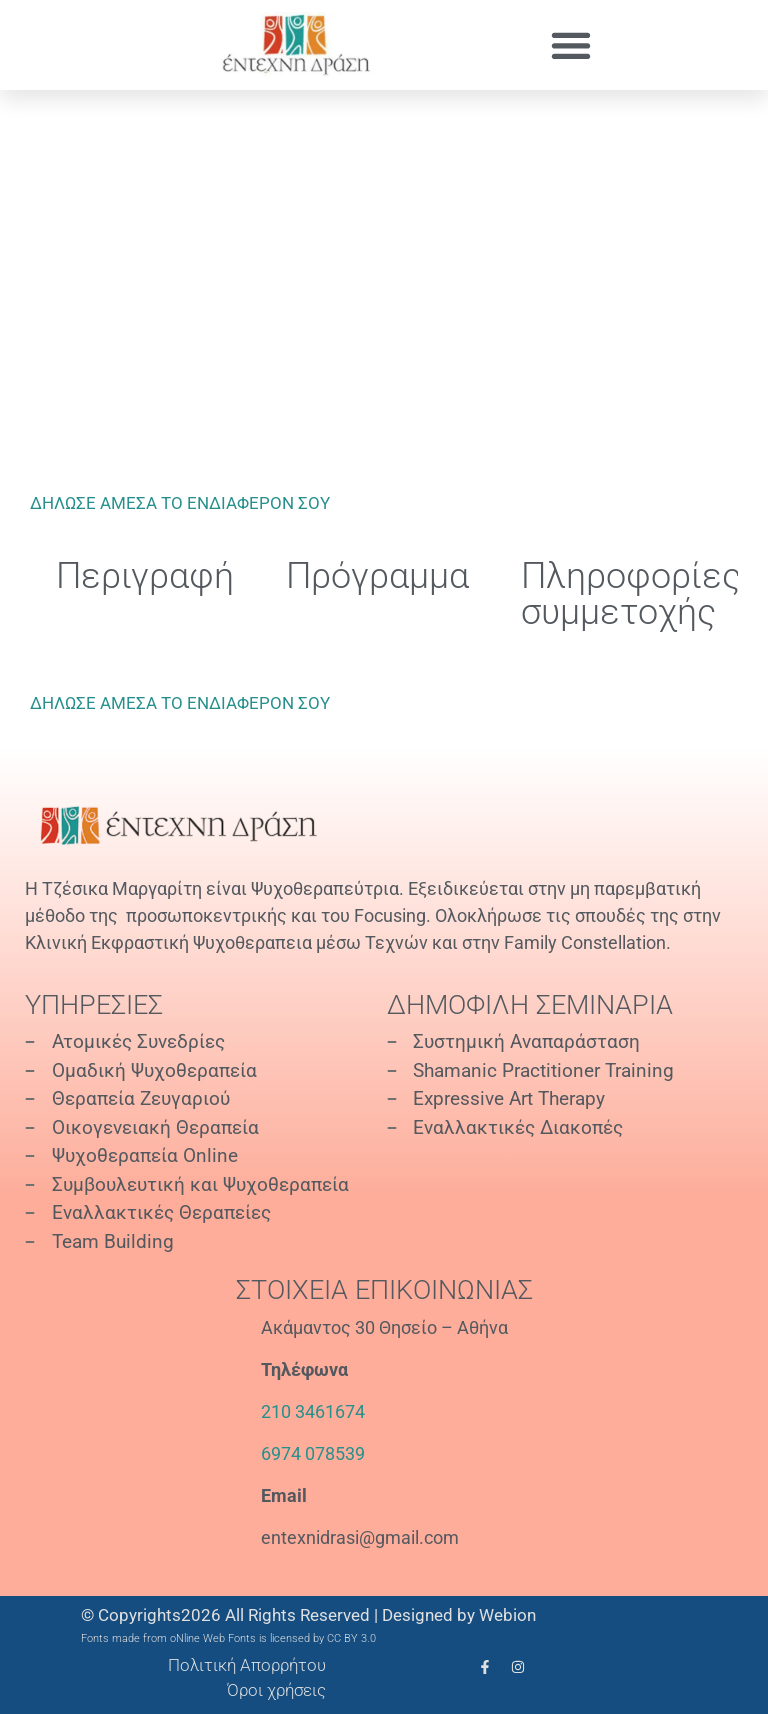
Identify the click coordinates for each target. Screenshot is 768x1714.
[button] (570, 45)
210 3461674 (313, 1411)
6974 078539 (313, 1453)
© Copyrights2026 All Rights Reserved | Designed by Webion (308, 1615)
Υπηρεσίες (94, 1005)
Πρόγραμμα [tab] (377, 576)
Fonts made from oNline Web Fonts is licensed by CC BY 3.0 (228, 1638)
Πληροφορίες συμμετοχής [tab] (631, 594)
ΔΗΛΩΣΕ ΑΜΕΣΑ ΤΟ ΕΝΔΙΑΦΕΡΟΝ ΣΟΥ (180, 503)
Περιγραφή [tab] (145, 576)
